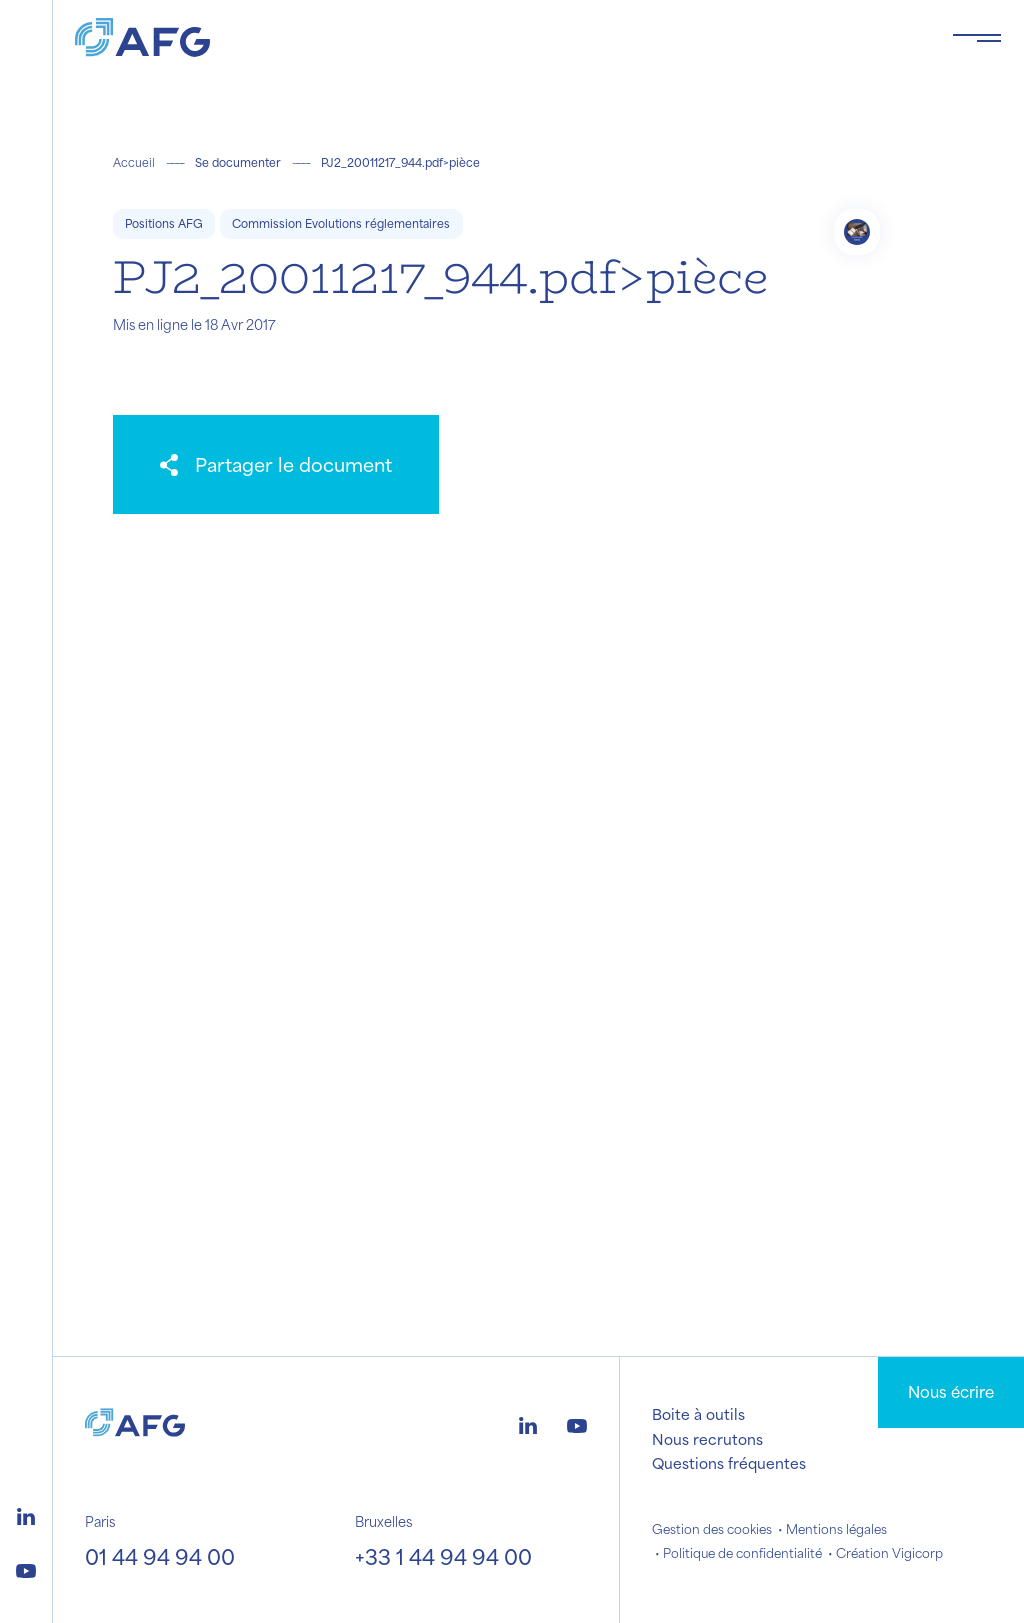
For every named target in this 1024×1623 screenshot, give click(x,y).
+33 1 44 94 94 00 (443, 1556)
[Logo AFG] (497, 37)
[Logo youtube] (26, 1568)
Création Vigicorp (889, 1553)
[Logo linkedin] (26, 1514)
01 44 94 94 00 (160, 1556)
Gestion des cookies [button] (712, 1529)
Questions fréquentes (729, 1463)
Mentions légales (836, 1529)
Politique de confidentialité (742, 1553)
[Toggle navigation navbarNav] (977, 38)
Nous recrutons (707, 1439)
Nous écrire (951, 1391)
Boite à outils (698, 1414)
